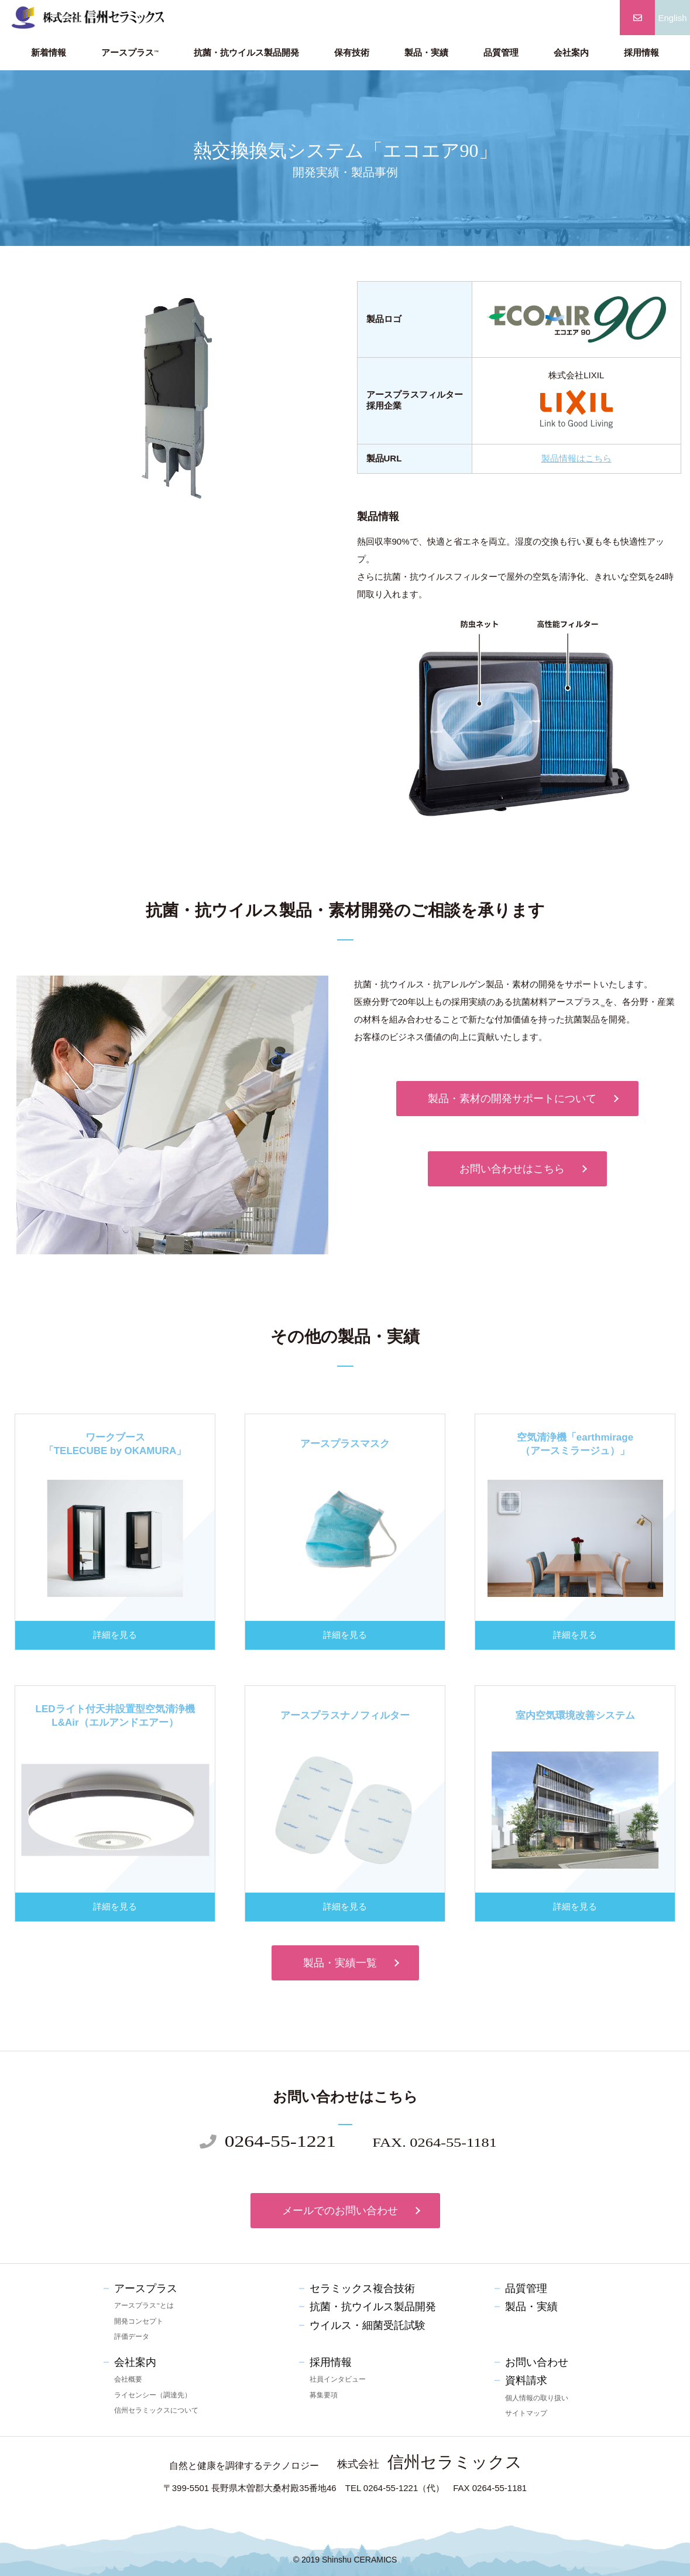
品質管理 (501, 52)
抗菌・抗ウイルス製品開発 (246, 52)
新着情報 (48, 52)
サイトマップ (526, 2413)
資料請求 (526, 2380)
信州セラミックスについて (156, 2410)
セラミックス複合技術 (362, 2288)
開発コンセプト (138, 2321)
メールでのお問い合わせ (340, 2210)
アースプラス (129, 52)
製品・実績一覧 (340, 1963)
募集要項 (324, 2395)
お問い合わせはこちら (512, 1169)
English (672, 18)
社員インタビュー (338, 2379)
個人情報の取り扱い (536, 2398)
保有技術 (351, 52)
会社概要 (128, 2379)
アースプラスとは (143, 2305)
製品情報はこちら (576, 458)
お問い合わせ (536, 2362)
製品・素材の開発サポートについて (512, 1098)
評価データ (131, 2336)
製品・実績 (426, 52)
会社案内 (571, 52)
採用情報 (641, 52)
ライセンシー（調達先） (152, 2395)
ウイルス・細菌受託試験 (367, 2325)
